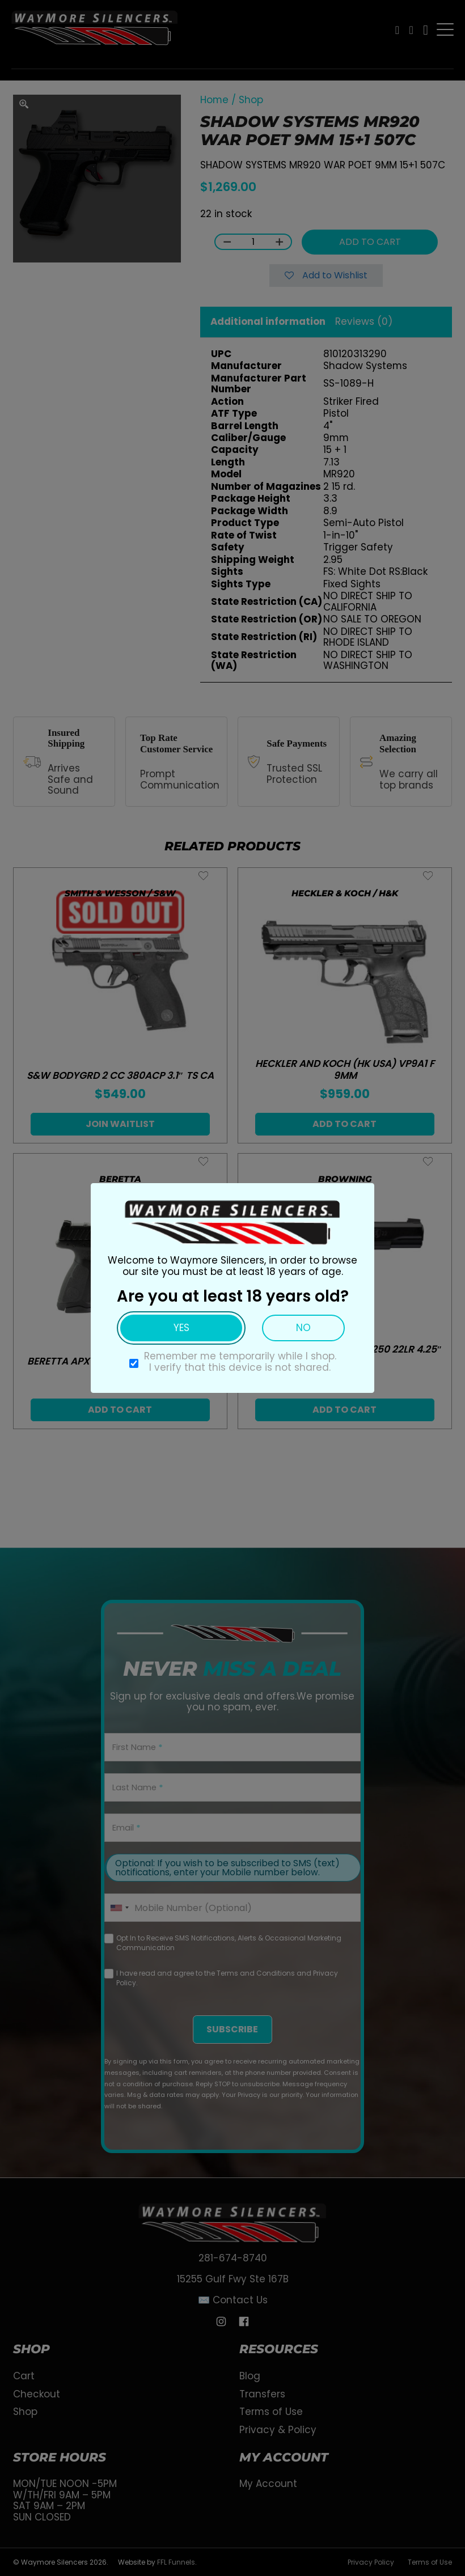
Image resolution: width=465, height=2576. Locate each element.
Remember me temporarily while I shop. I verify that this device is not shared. (240, 1362)
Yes (181, 1327)
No (303, 1327)
